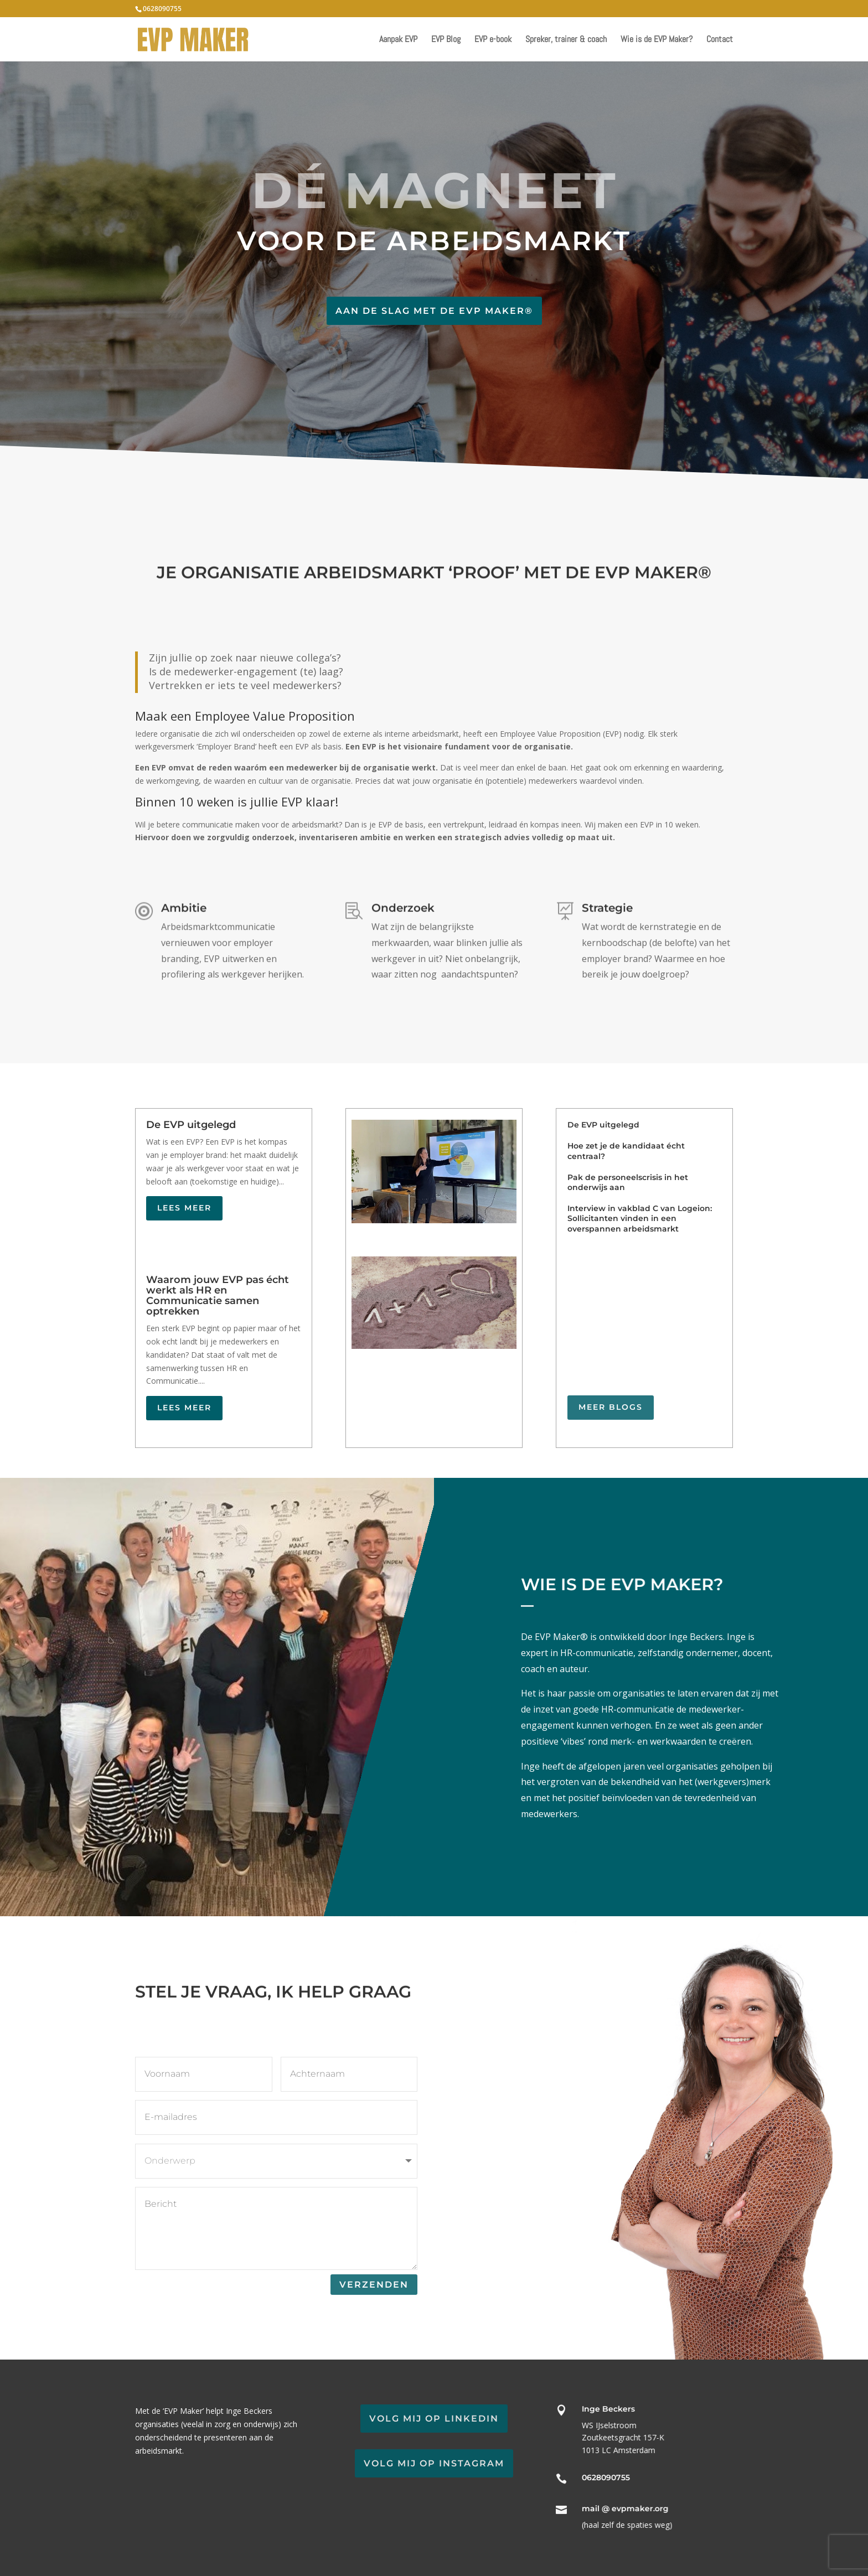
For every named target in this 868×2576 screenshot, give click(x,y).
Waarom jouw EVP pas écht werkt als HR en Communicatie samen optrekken (217, 1295)
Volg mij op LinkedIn (434, 2418)
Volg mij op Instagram (434, 2463)
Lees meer (184, 1208)
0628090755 (162, 8)
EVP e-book (493, 40)
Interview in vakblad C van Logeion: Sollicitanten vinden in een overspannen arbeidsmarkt (639, 1218)
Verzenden (374, 2284)
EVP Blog (446, 40)
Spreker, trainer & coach (566, 40)
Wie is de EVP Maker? (657, 40)
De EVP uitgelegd (191, 1125)
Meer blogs (610, 1407)
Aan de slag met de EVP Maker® (434, 311)
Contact (719, 40)
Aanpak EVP (398, 40)
